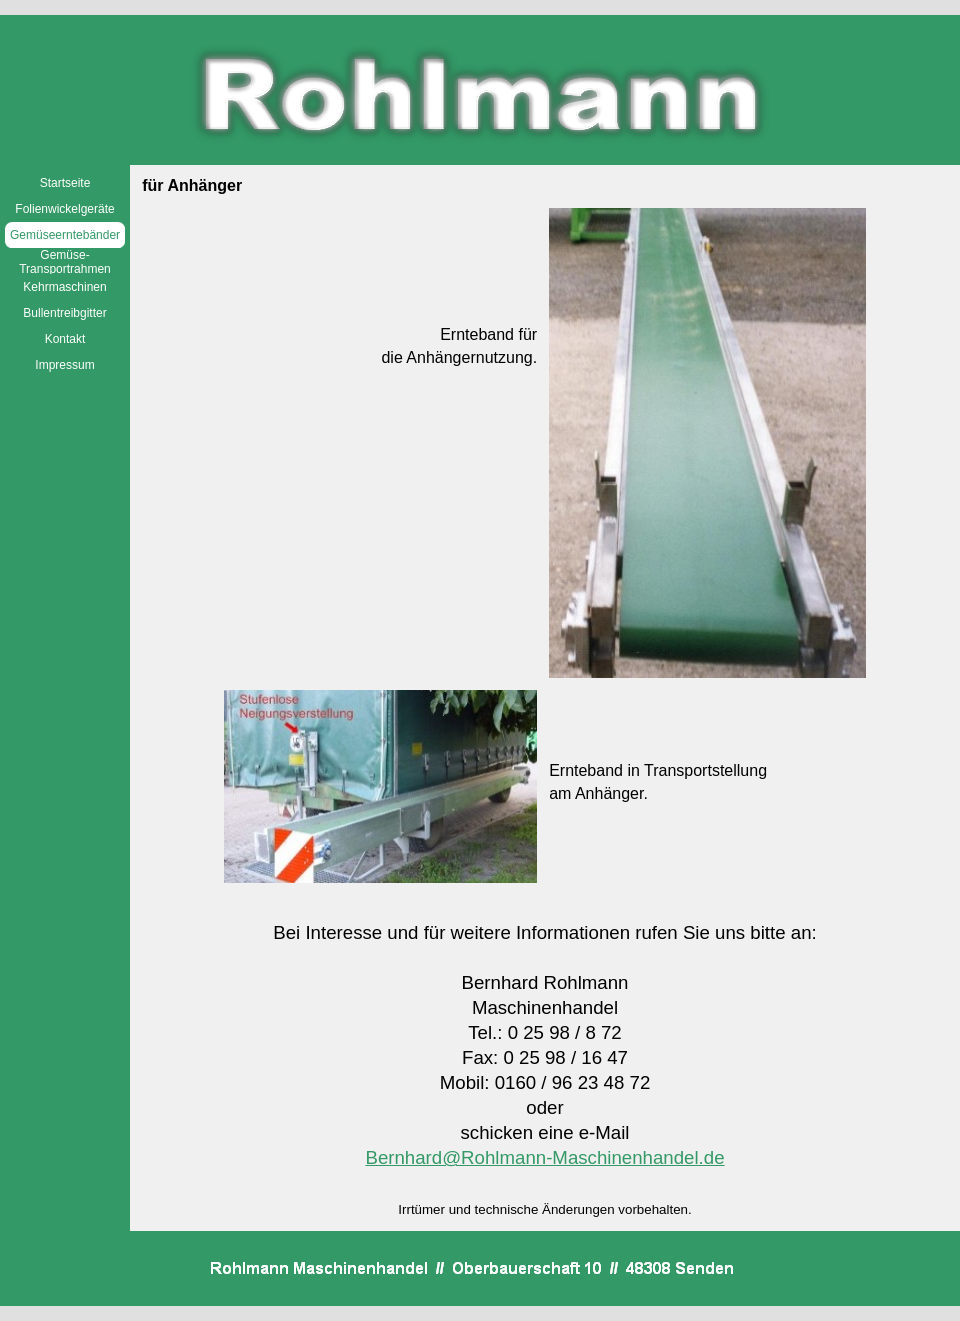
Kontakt (65, 339)
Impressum (64, 365)
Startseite (65, 183)
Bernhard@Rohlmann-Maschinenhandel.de (544, 1157)
